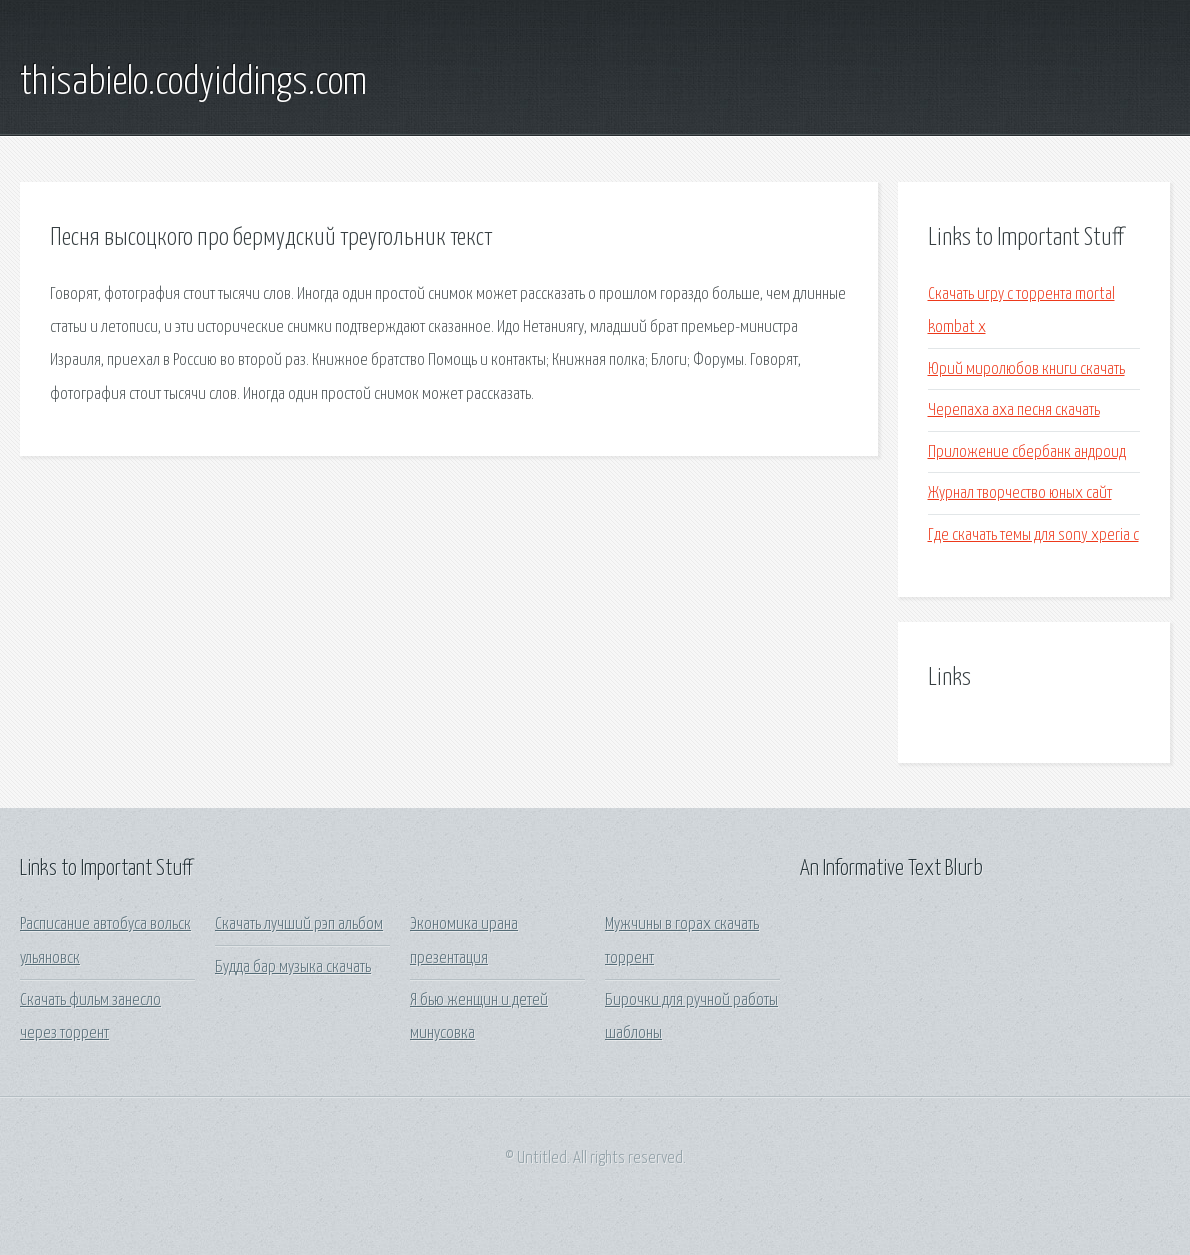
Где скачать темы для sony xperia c (1033, 535)
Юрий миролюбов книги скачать (1026, 369)
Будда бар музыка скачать (293, 967)
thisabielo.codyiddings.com (193, 83)
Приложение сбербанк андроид (1027, 452)
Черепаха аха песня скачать (1014, 410)
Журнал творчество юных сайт (1020, 493)
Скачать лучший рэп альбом (299, 924)
